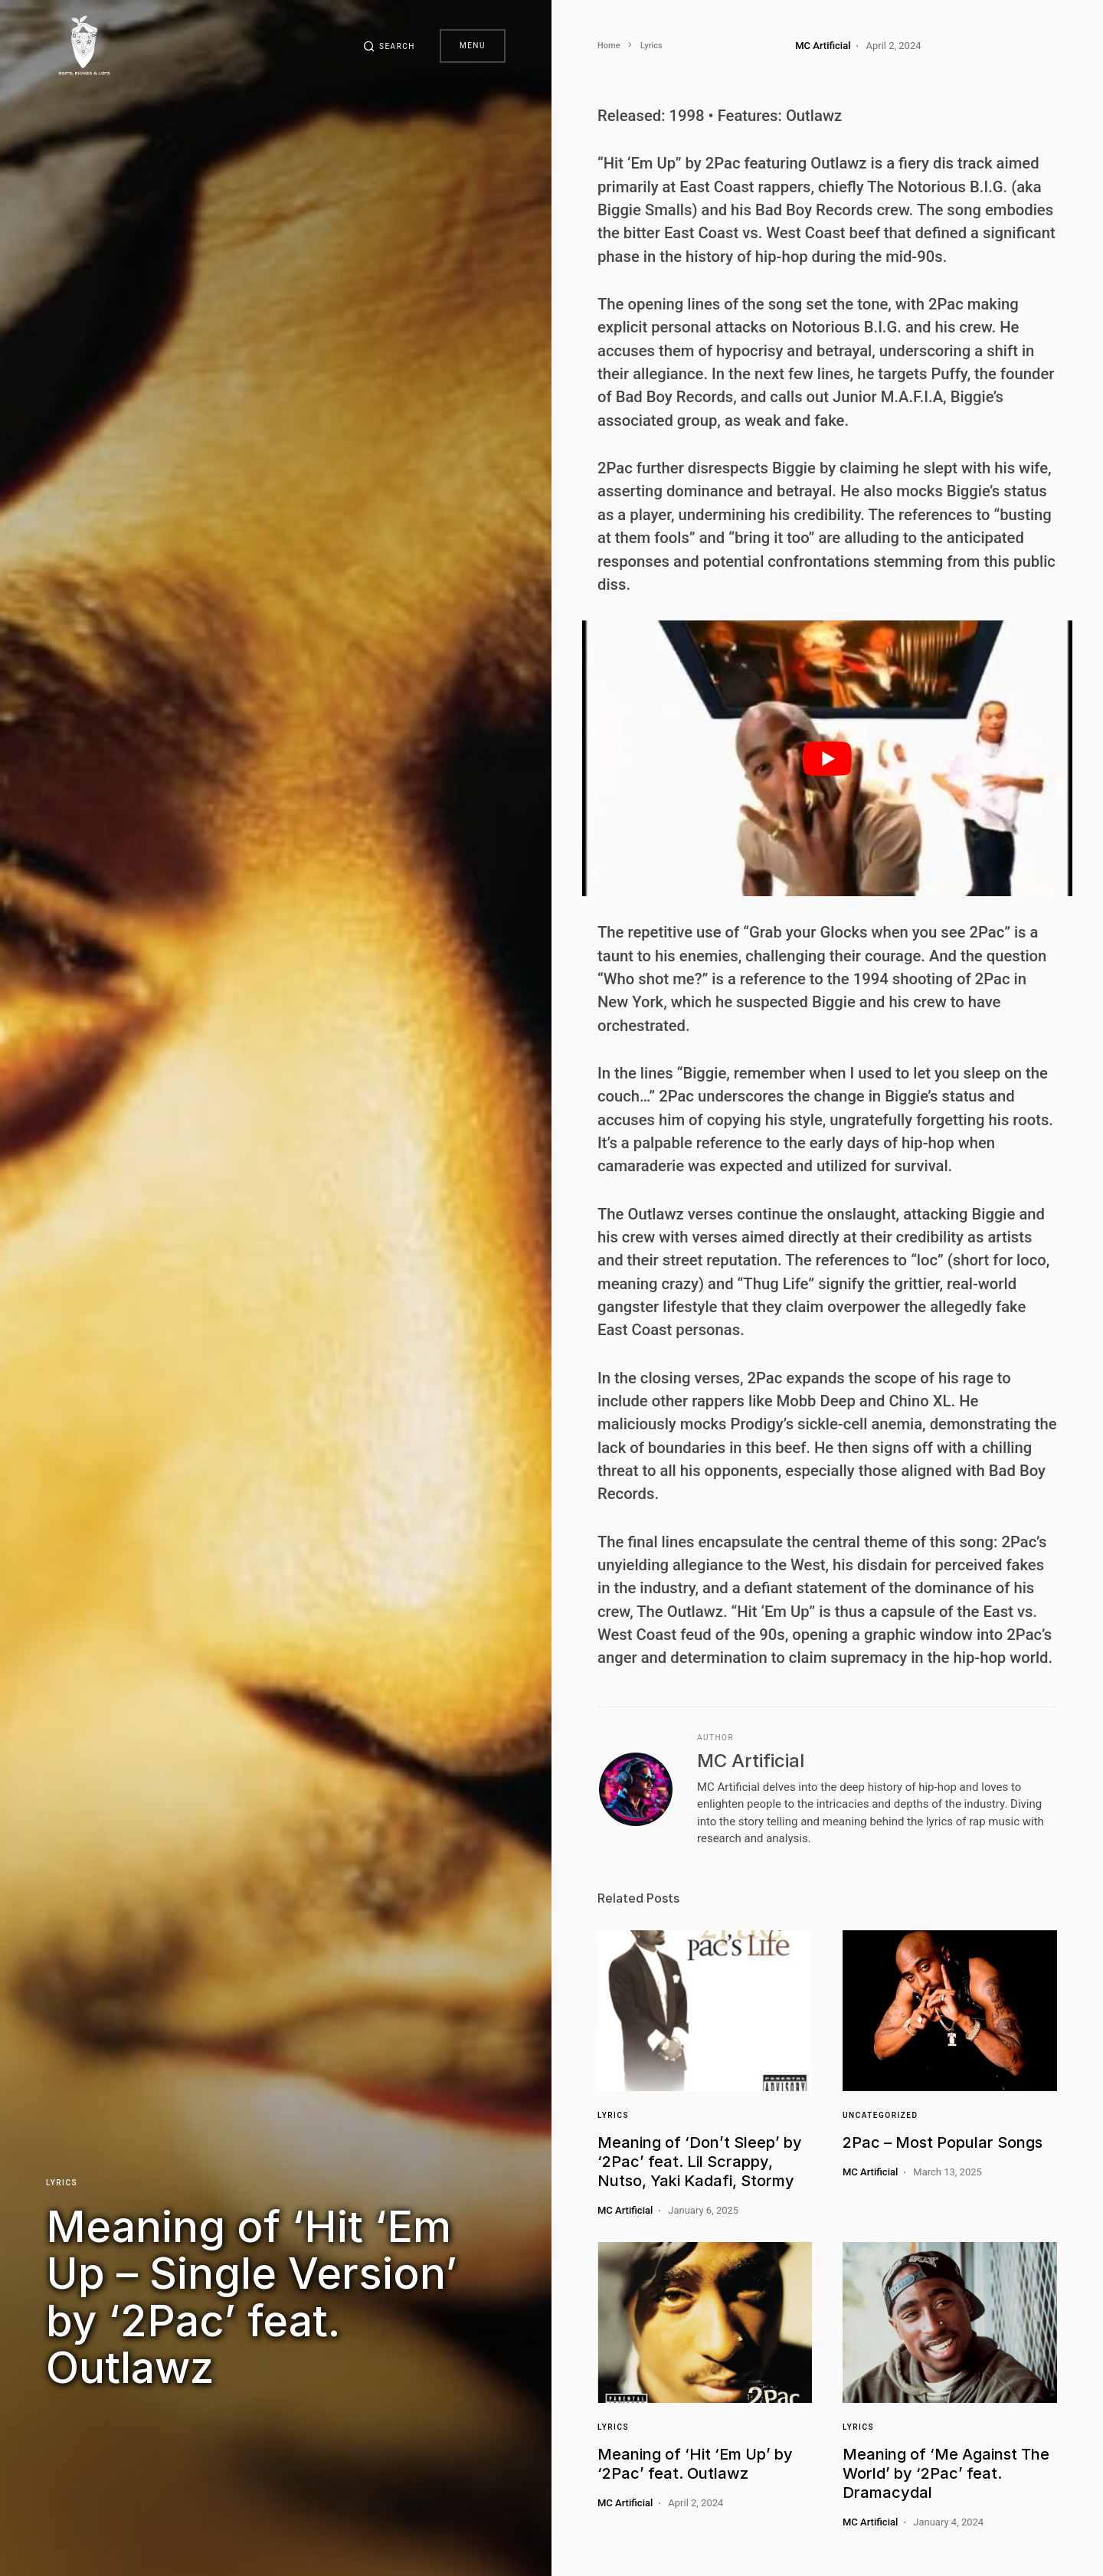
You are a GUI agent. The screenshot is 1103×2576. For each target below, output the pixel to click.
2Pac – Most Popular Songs (942, 2142)
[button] (389, 46)
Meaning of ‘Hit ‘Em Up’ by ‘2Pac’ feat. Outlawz (695, 2464)
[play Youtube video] (827, 758)
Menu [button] (473, 45)
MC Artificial (750, 1761)
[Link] (704, 2010)
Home (608, 46)
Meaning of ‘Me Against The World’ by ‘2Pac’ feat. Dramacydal (946, 2473)
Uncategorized (880, 2115)
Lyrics (61, 2182)
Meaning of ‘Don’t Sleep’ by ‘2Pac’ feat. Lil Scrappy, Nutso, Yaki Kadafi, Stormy (699, 2161)
